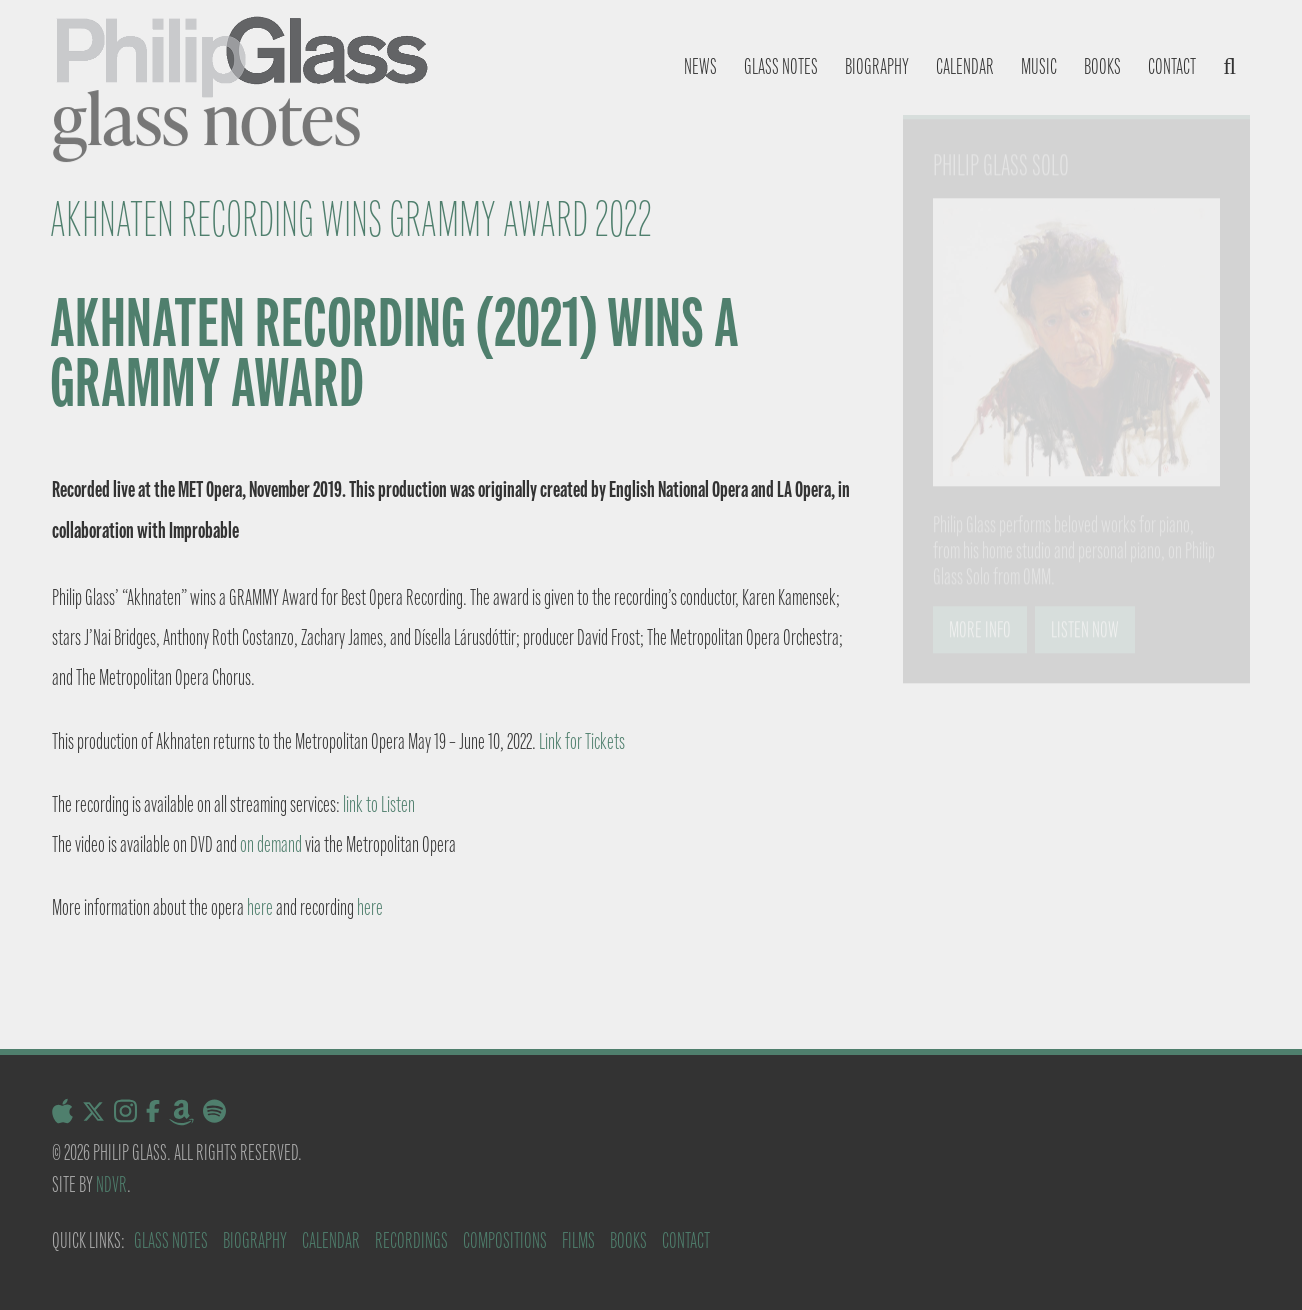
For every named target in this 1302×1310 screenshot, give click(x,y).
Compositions (505, 1240)
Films (578, 1240)
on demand (271, 844)
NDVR (111, 1184)
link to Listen (379, 804)
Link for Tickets (582, 741)
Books (1102, 66)
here (260, 907)
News (700, 66)
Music (1039, 66)
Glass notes (781, 66)
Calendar (965, 66)
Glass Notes (171, 1240)
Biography (877, 66)
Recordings (411, 1240)
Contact (1172, 66)
